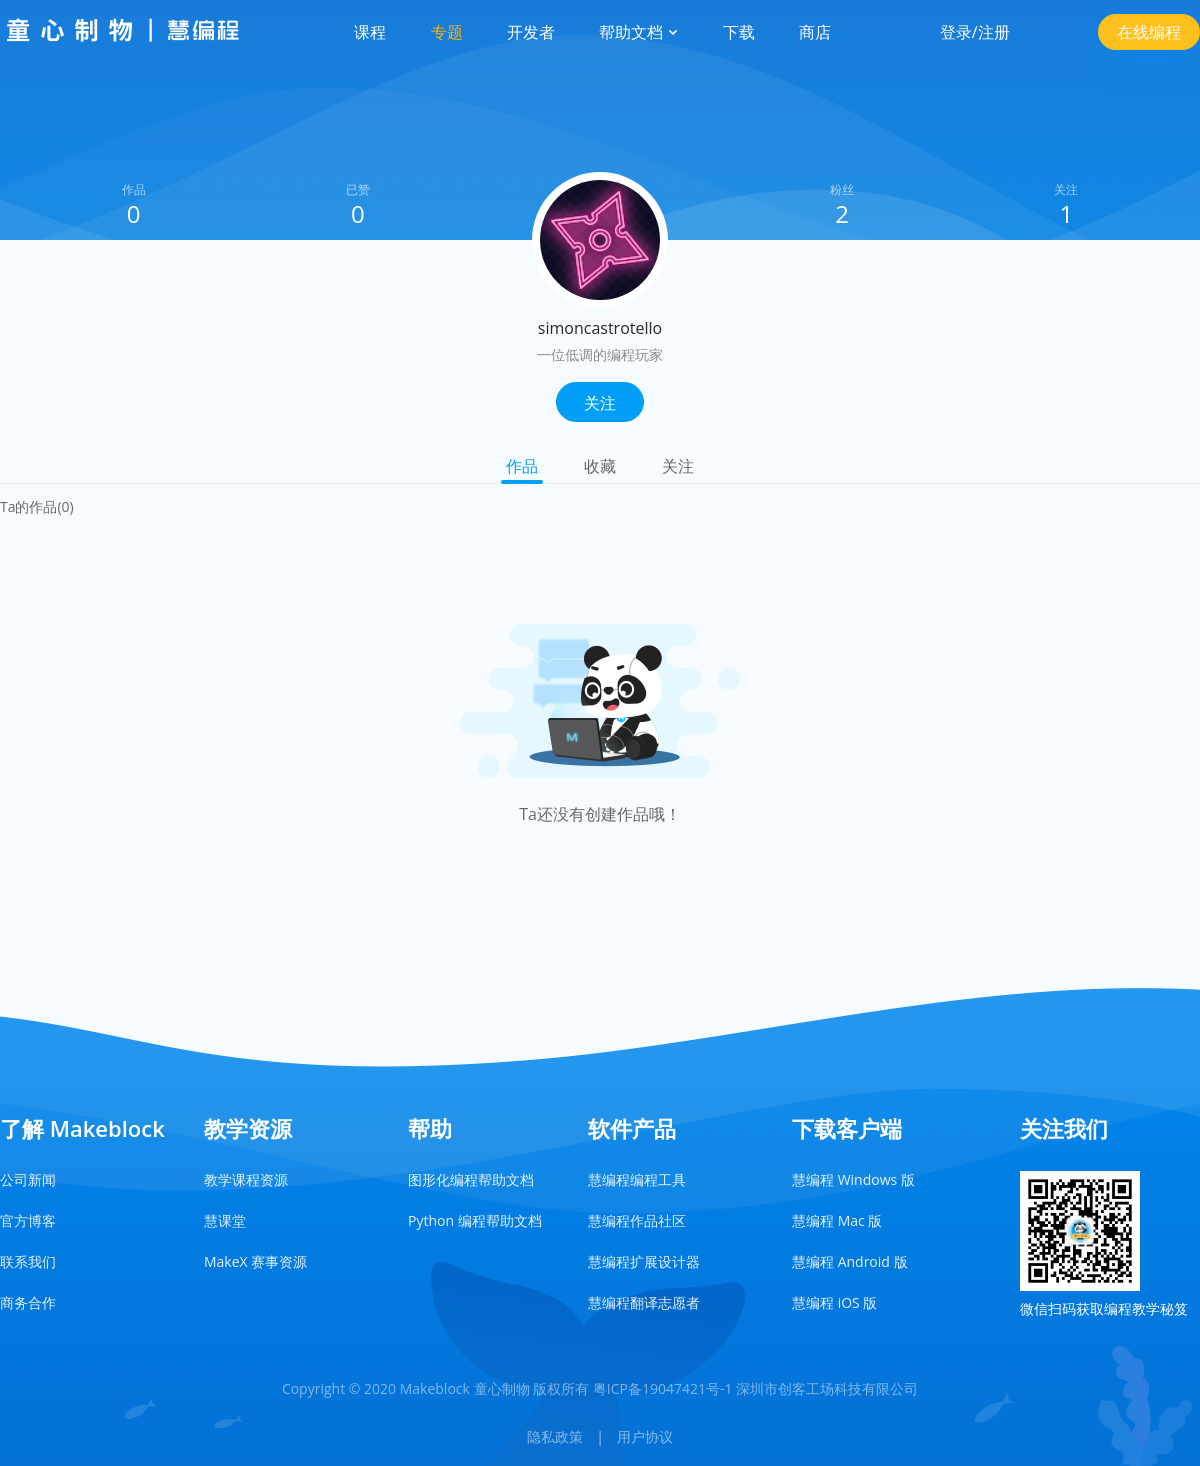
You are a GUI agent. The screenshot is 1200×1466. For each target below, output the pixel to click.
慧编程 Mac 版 (837, 1220)
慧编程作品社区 (637, 1220)
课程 (370, 32)
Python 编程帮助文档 (475, 1220)
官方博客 (28, 1220)
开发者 (531, 32)
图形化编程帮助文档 (471, 1179)
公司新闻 (28, 1179)
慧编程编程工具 (637, 1179)
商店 (815, 32)
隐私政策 (555, 1436)
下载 (739, 32)
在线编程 (1149, 32)
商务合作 (28, 1302)
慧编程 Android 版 (850, 1261)
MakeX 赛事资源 (255, 1261)
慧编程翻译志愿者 (644, 1302)
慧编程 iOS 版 (834, 1302)
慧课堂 (225, 1220)
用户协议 (645, 1436)
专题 (447, 32)
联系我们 (28, 1261)
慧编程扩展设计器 (644, 1261)
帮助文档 (639, 32)
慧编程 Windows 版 (853, 1179)
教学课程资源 (246, 1179)
